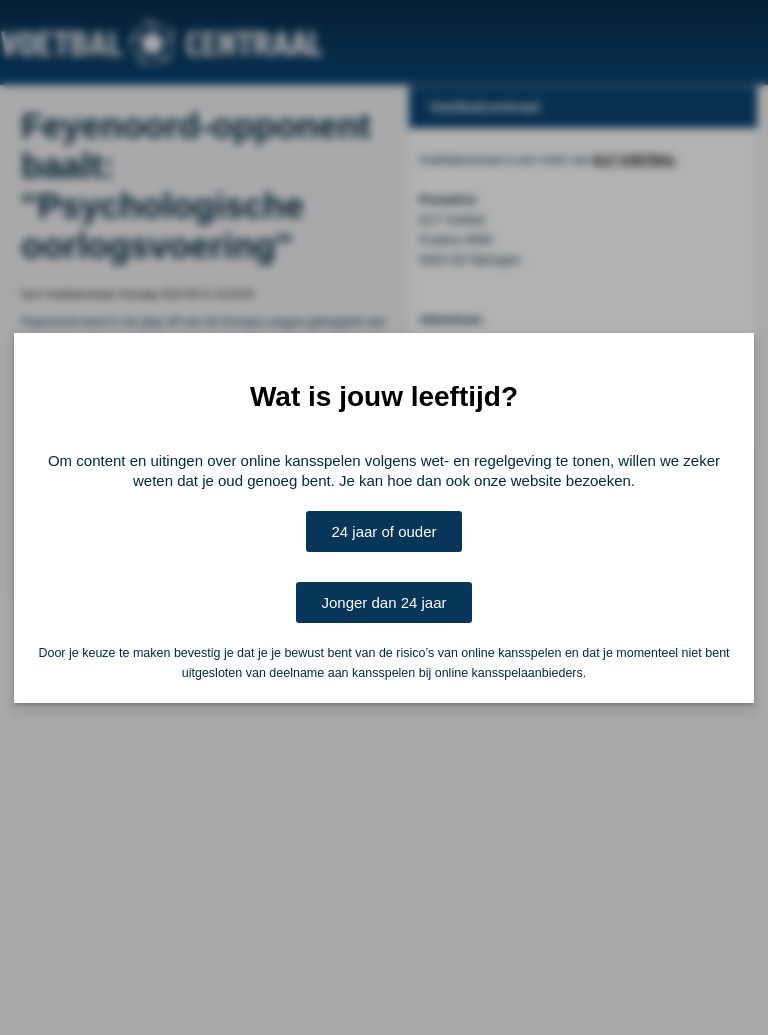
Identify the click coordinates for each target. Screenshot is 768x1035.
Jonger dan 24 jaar (383, 602)
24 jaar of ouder (383, 531)
